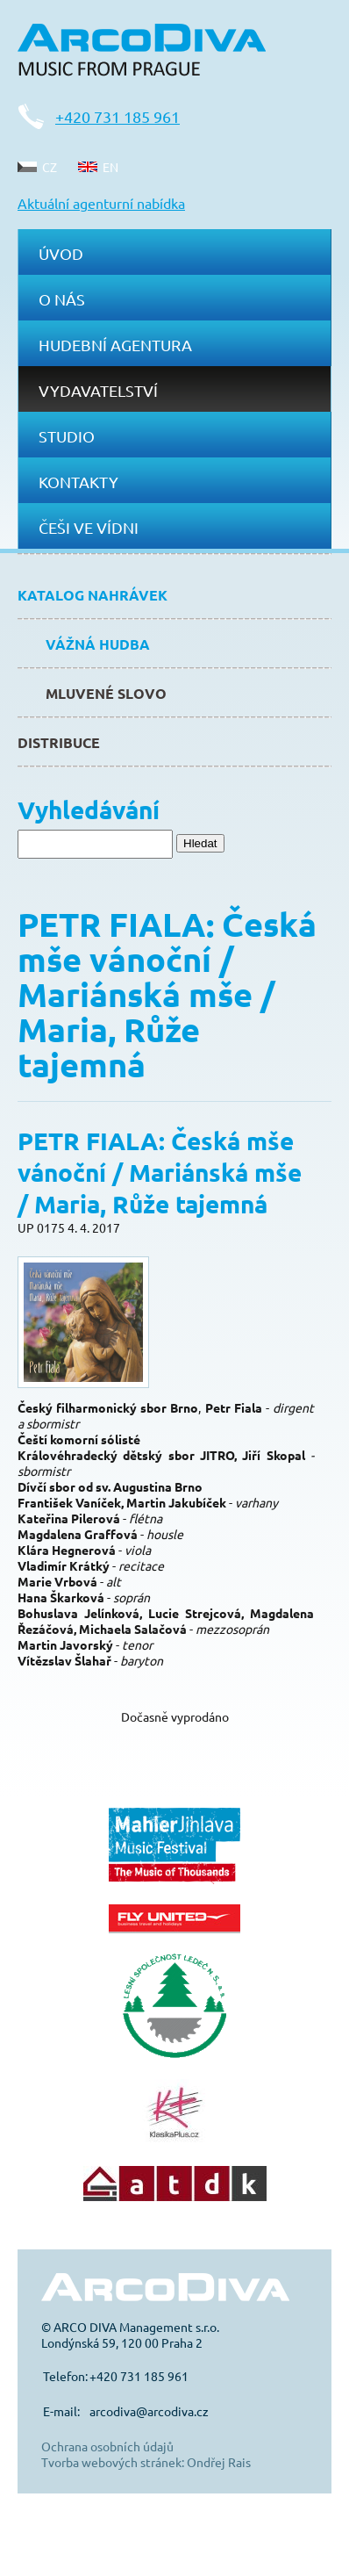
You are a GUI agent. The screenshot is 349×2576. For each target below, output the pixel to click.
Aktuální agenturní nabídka (101, 203)
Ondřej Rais (219, 2462)
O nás (62, 299)
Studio (67, 436)
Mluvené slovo (106, 693)
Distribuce (59, 742)
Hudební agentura (115, 344)
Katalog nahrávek (92, 595)
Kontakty (78, 481)
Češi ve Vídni (89, 527)
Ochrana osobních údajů (107, 2446)
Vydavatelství (98, 390)
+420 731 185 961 (117, 116)
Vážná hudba (98, 644)
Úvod (61, 253)
